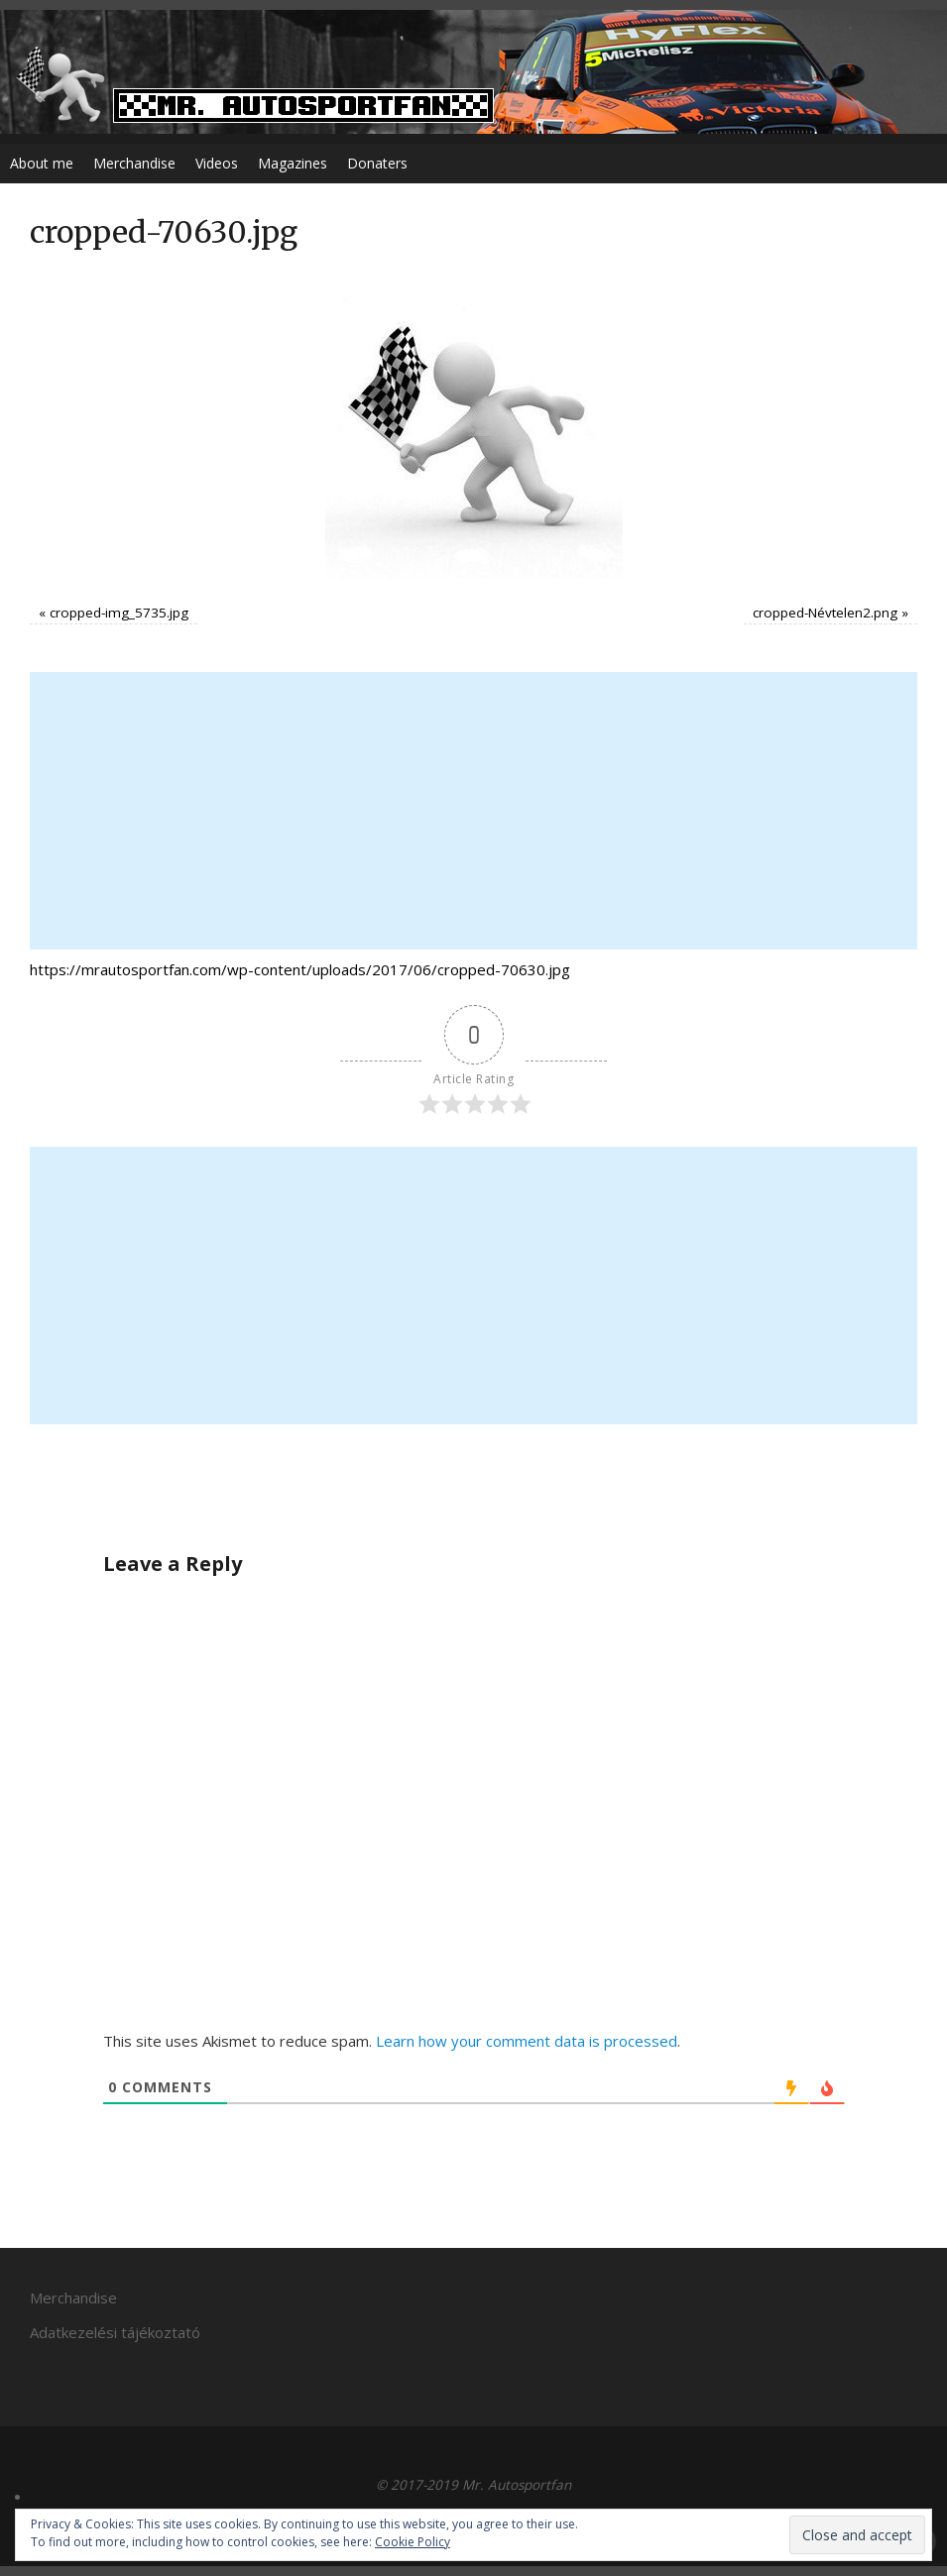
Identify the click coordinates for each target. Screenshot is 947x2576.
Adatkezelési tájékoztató (115, 2332)
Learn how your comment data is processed (526, 2041)
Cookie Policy (412, 2541)
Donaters (377, 163)
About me (41, 163)
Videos (216, 163)
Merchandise (134, 163)
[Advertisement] (473, 811)
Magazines (292, 163)
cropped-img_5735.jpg (119, 612)
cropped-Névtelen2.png (825, 612)
